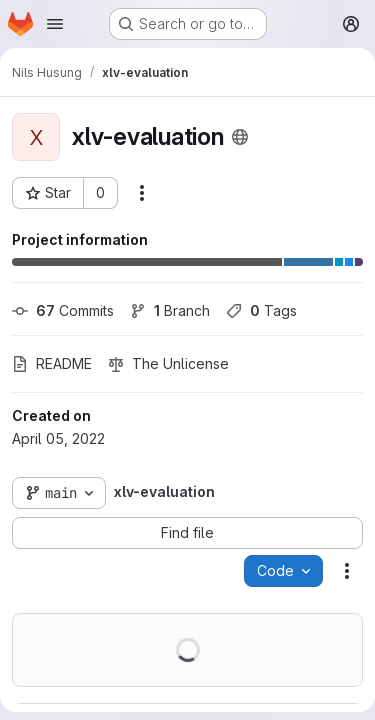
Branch (170, 310)
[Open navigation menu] (55, 24)
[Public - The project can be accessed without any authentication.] (240, 137)
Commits (63, 310)
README (52, 363)
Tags (261, 310)
